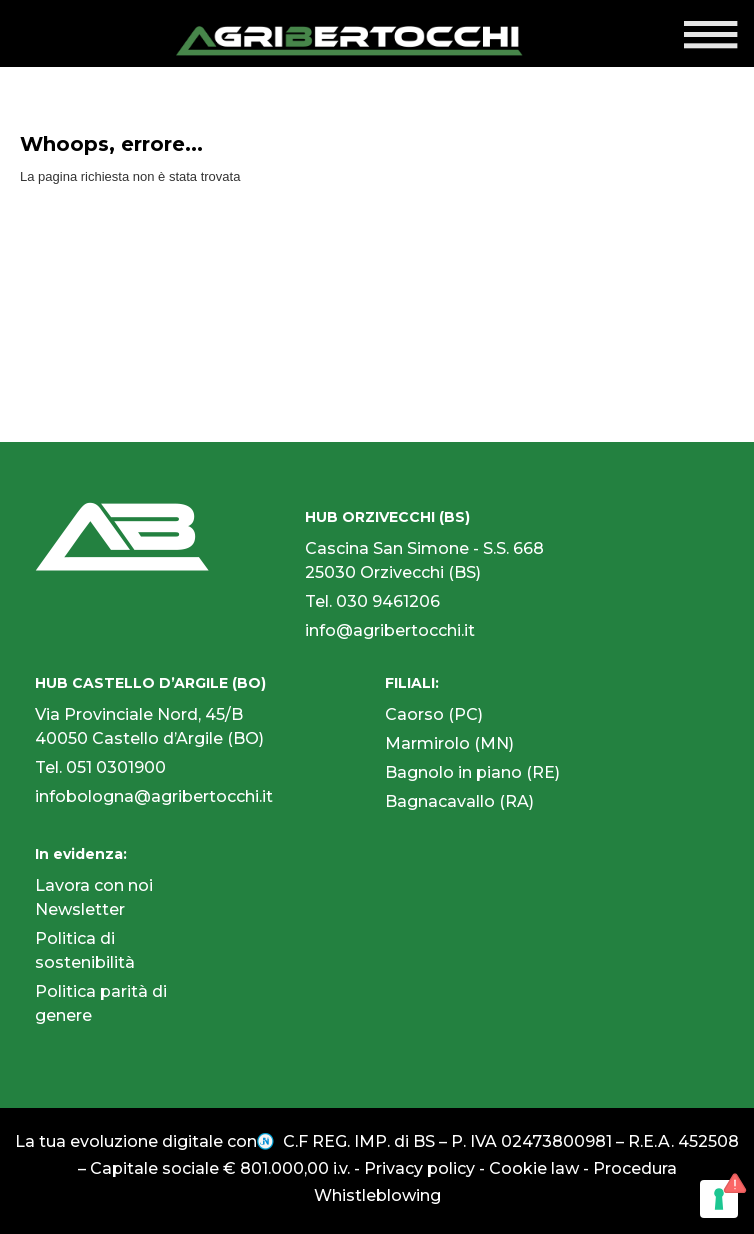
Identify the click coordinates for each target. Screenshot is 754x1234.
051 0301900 (116, 767)
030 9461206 (388, 601)
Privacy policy (419, 1168)
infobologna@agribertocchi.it (154, 796)
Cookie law (534, 1168)
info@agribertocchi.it (390, 630)
